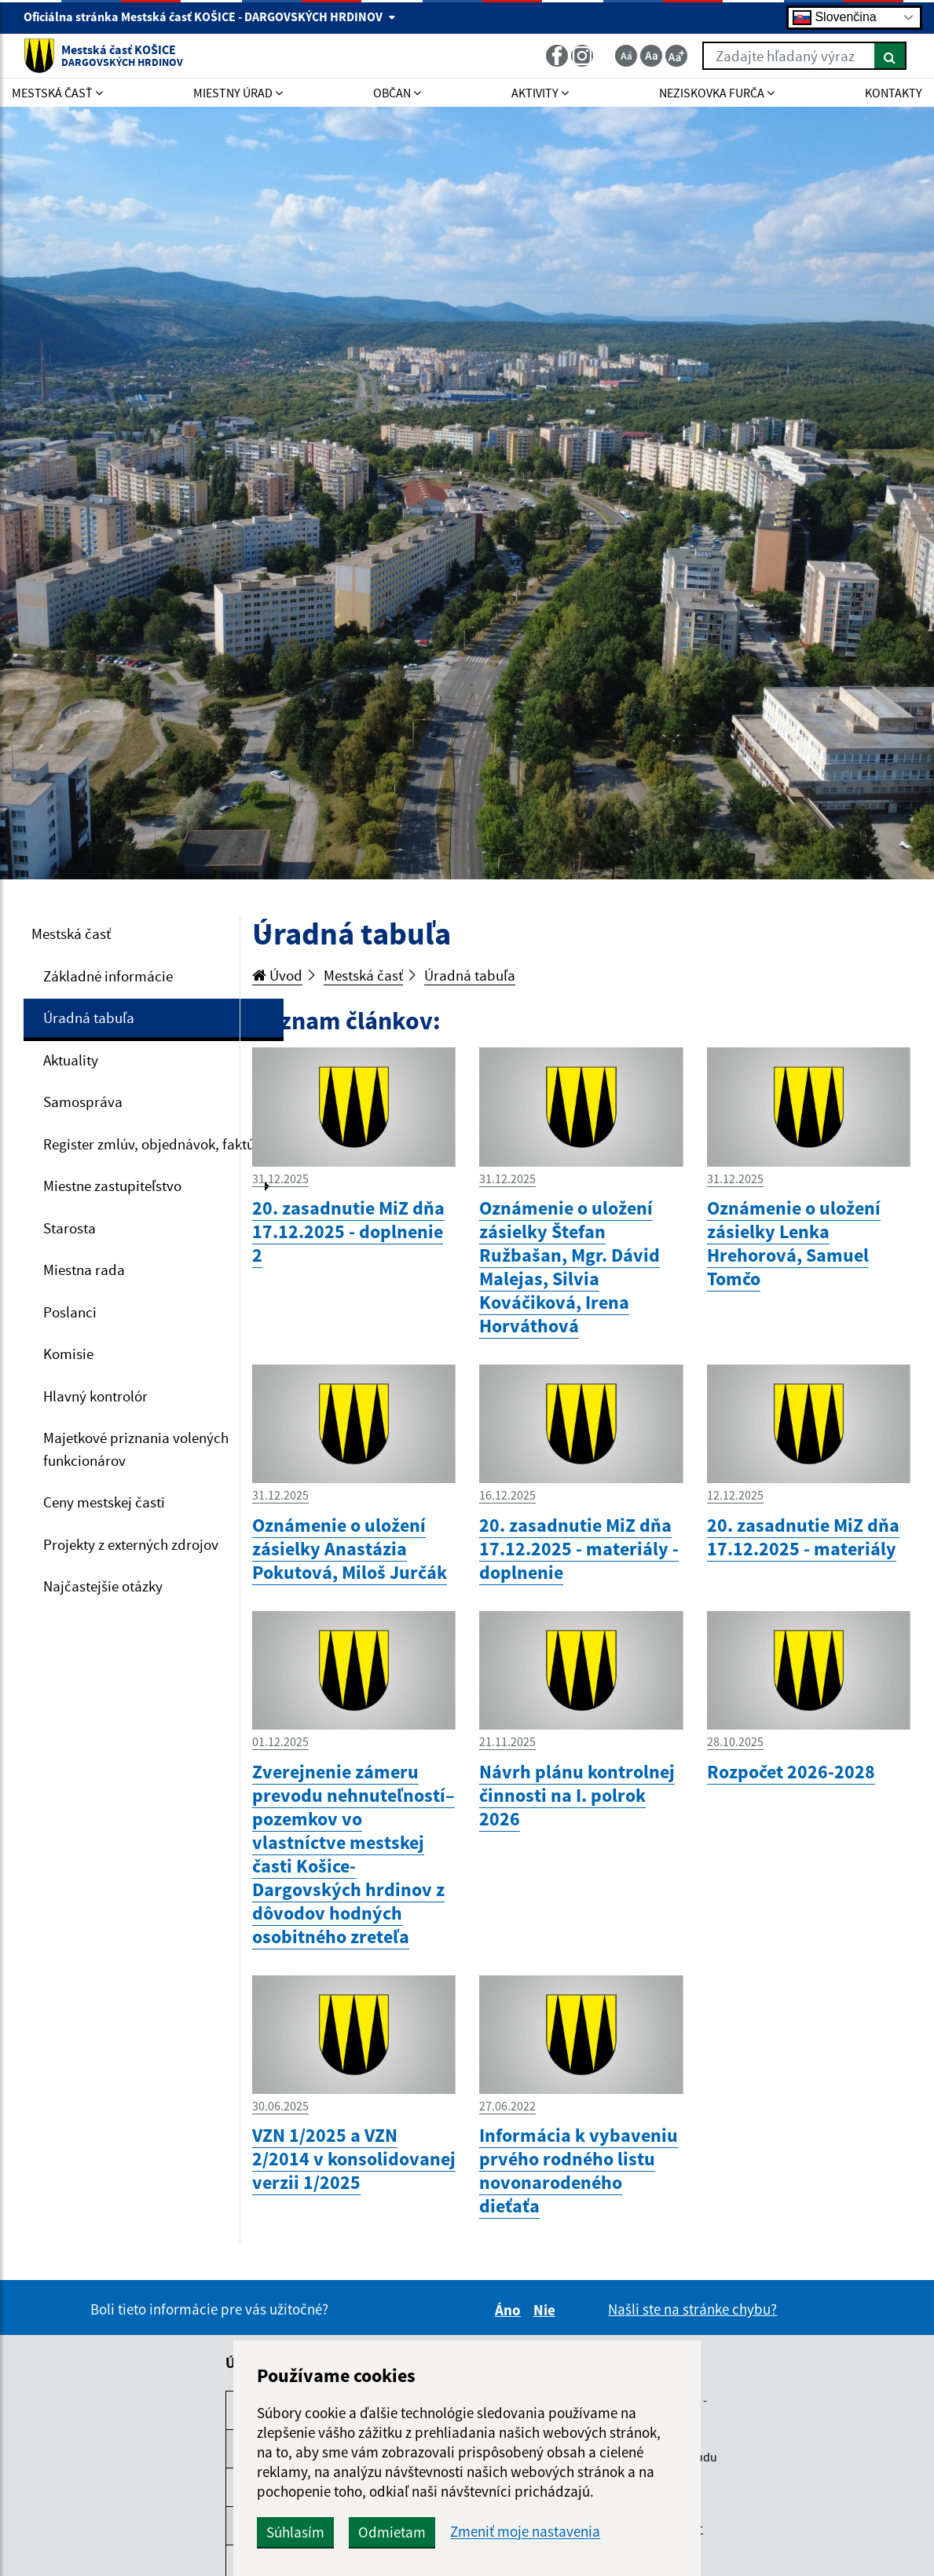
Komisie (68, 1353)
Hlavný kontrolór (95, 1396)
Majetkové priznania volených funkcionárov (136, 1449)
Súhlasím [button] (295, 2532)
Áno (510, 2309)
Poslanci (70, 1312)
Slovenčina (835, 17)
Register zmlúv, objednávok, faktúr (151, 1144)
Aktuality (70, 1059)
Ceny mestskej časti (104, 1502)
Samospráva (83, 1101)
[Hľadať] (890, 56)
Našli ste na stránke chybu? (692, 2309)
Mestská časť (71, 933)
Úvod (277, 975)
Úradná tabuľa (88, 1017)
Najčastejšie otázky (103, 1586)
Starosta (69, 1228)
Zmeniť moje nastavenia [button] (525, 2531)
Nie (546, 2309)
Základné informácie (108, 975)
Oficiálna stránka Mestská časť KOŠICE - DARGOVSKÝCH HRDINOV (210, 16)
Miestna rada (84, 1269)
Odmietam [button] (392, 2532)
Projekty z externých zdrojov (130, 1544)
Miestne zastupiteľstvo (112, 1185)
